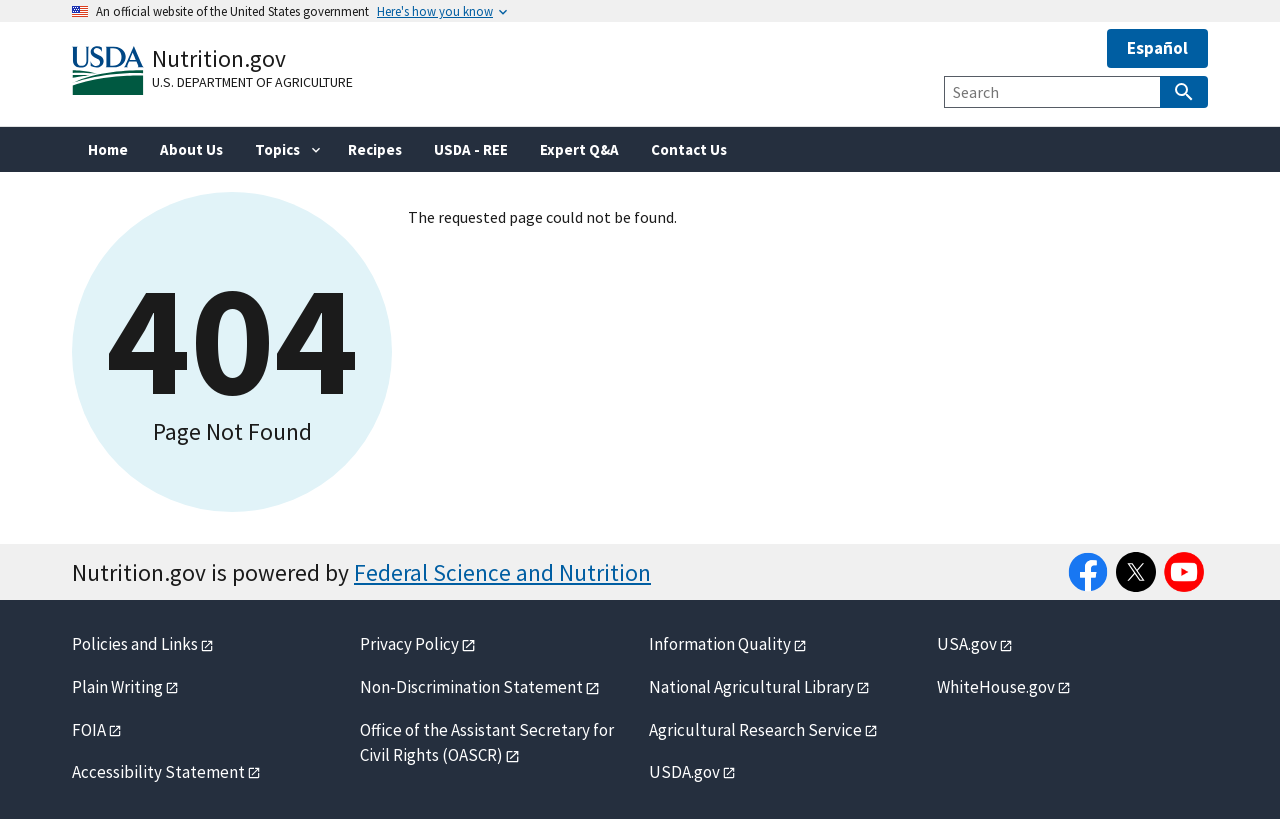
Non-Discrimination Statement (471, 687)
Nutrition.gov (219, 58)
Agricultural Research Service (755, 730)
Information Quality (720, 644)
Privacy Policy (409, 644)
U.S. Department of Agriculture (252, 82)
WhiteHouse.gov (996, 687)
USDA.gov (684, 772)
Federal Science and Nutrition (502, 572)
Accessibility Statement (158, 772)
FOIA (89, 730)
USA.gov (967, 644)
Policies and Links (135, 644)
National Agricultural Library (751, 687)
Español (1157, 48)
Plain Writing (117, 687)
